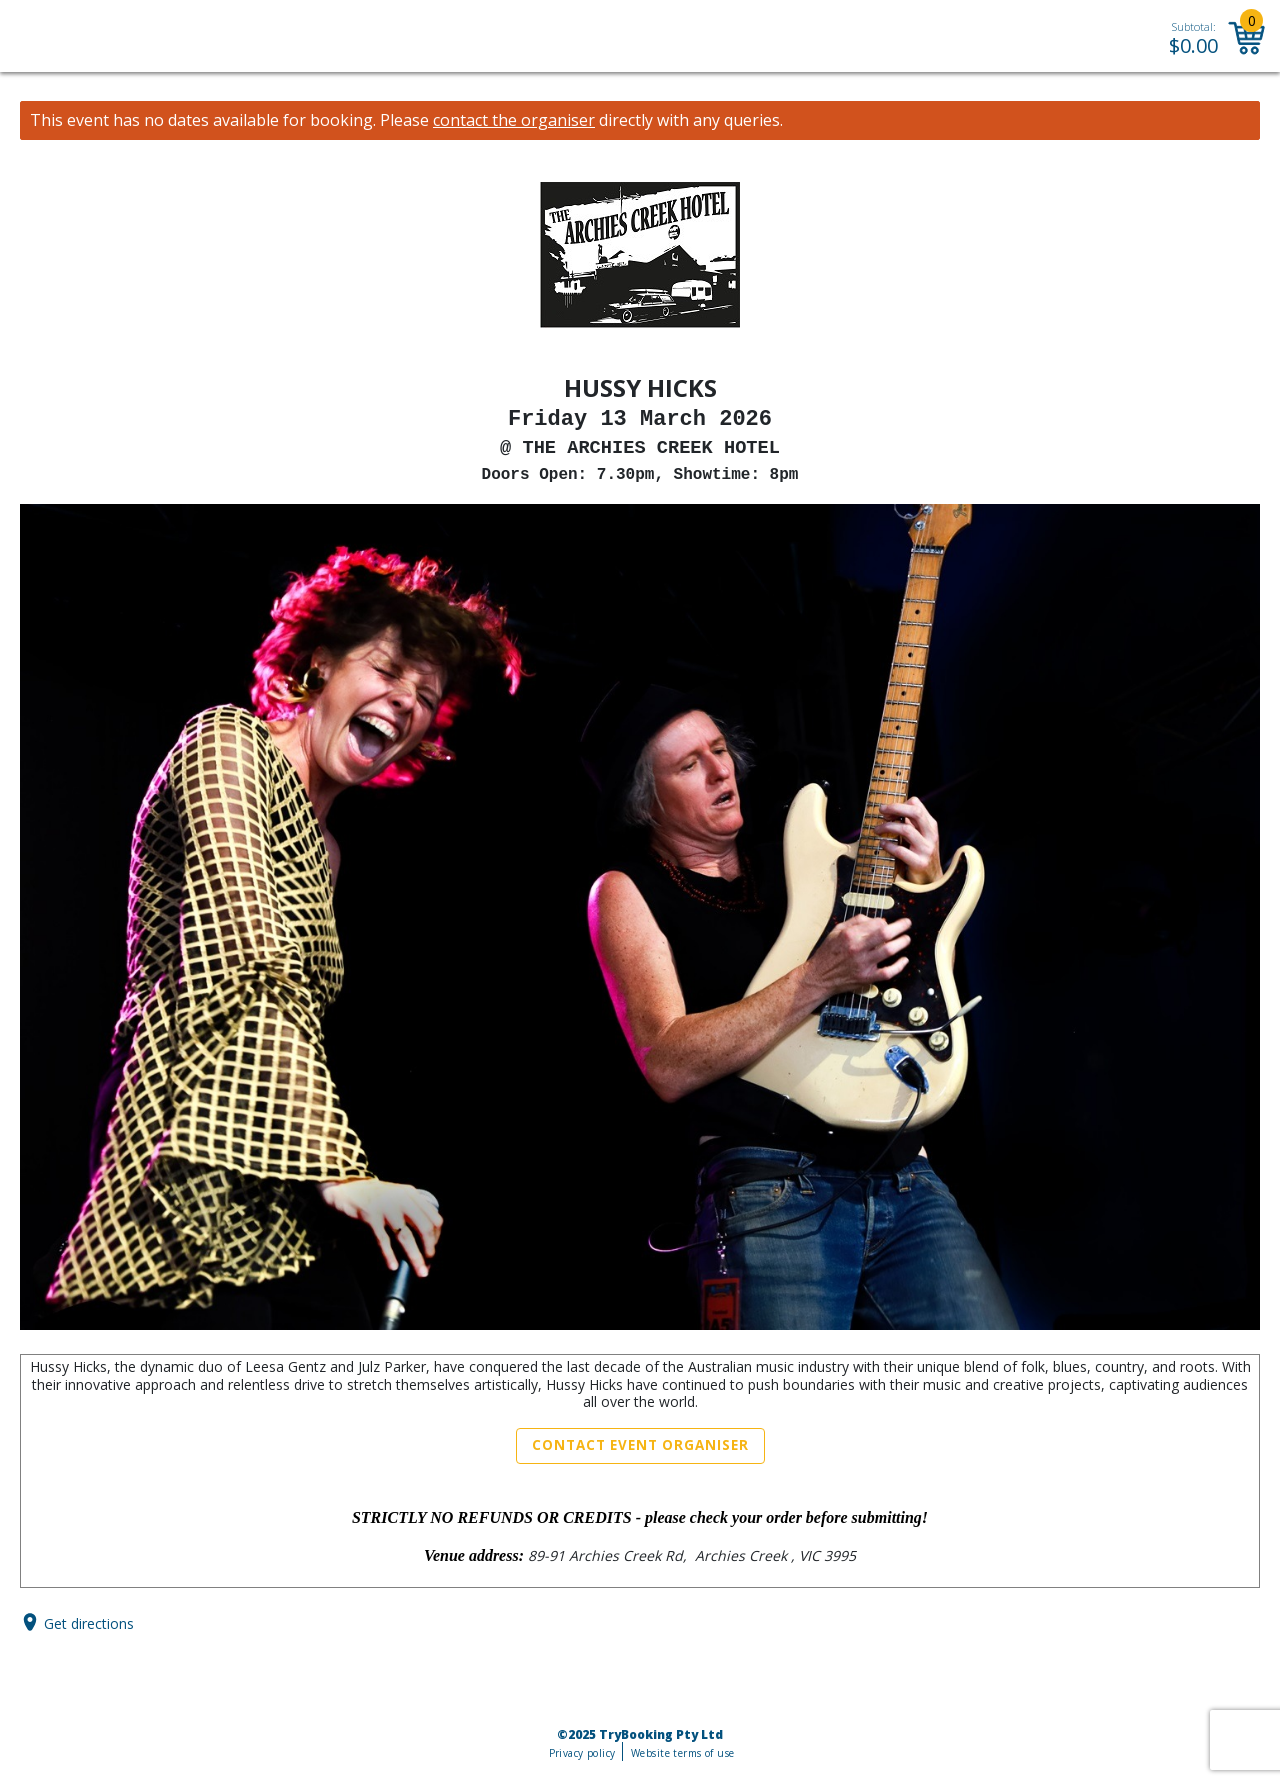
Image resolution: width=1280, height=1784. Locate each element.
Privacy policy (582, 1753)
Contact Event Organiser (640, 1445)
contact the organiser (514, 120)
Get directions (89, 1622)
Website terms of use (682, 1753)
